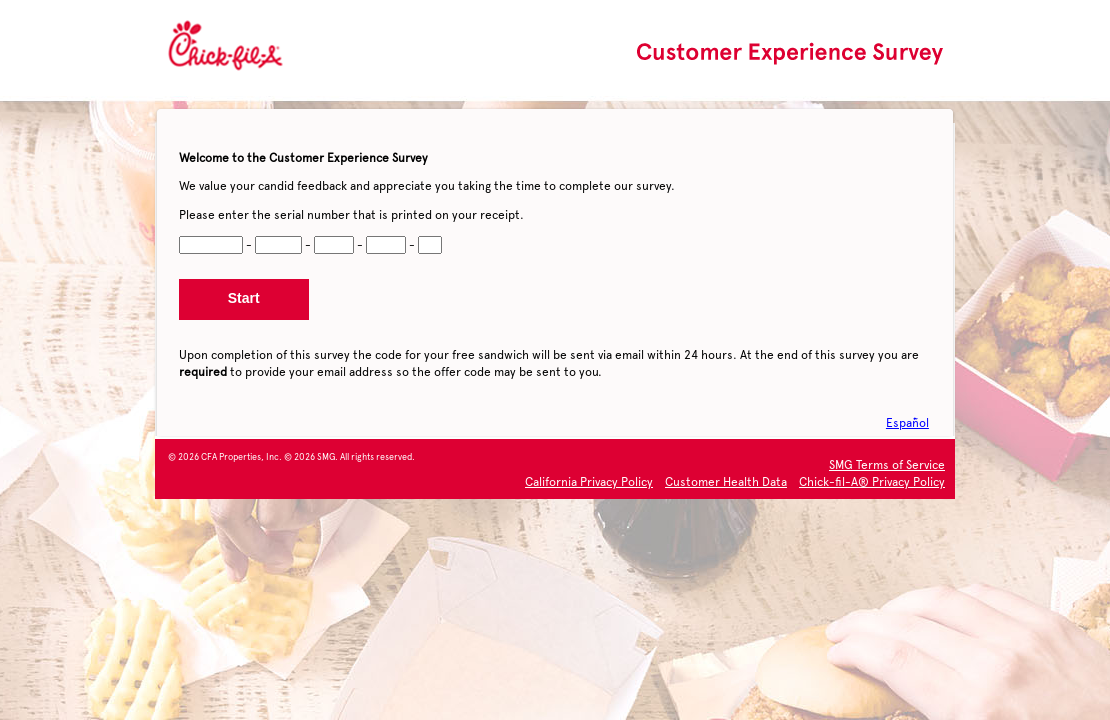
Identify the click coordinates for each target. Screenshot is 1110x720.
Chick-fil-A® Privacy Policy (872, 482)
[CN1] (211, 245)
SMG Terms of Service (887, 465)
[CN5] (430, 245)
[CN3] (334, 245)
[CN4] (386, 245)
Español (907, 423)
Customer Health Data (726, 482)
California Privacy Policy (589, 482)
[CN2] (279, 245)
